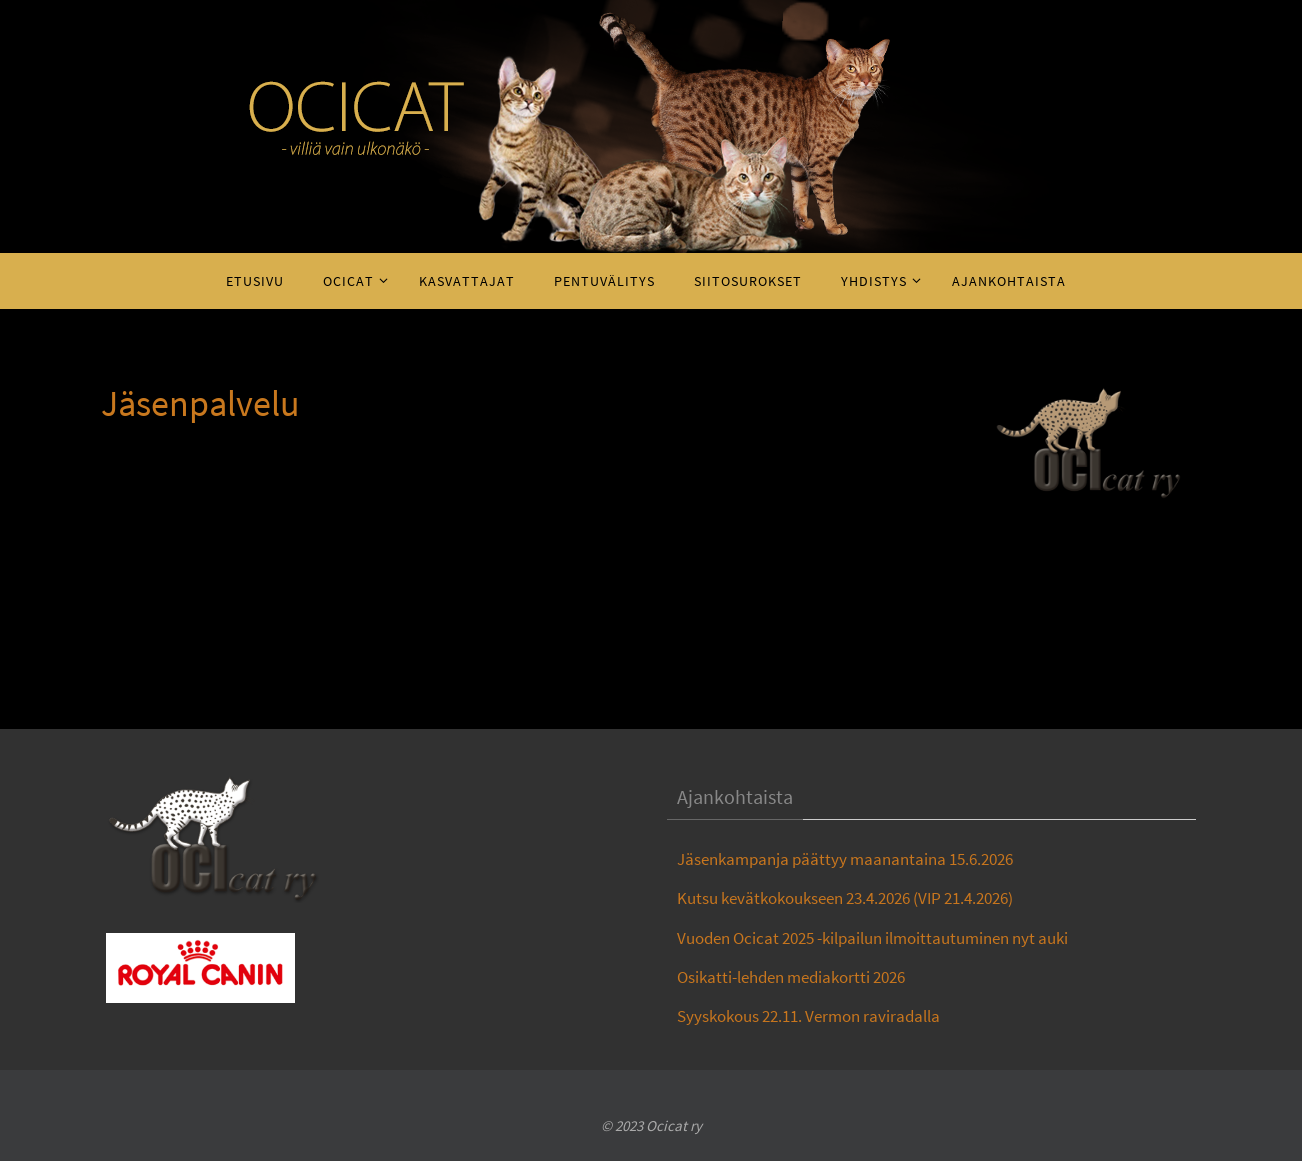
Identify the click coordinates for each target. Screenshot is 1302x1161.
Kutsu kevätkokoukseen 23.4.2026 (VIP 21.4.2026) (845, 898)
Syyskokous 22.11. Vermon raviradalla (808, 1016)
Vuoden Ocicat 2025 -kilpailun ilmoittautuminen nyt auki (872, 938)
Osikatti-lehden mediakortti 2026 (791, 977)
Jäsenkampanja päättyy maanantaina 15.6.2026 (845, 859)
